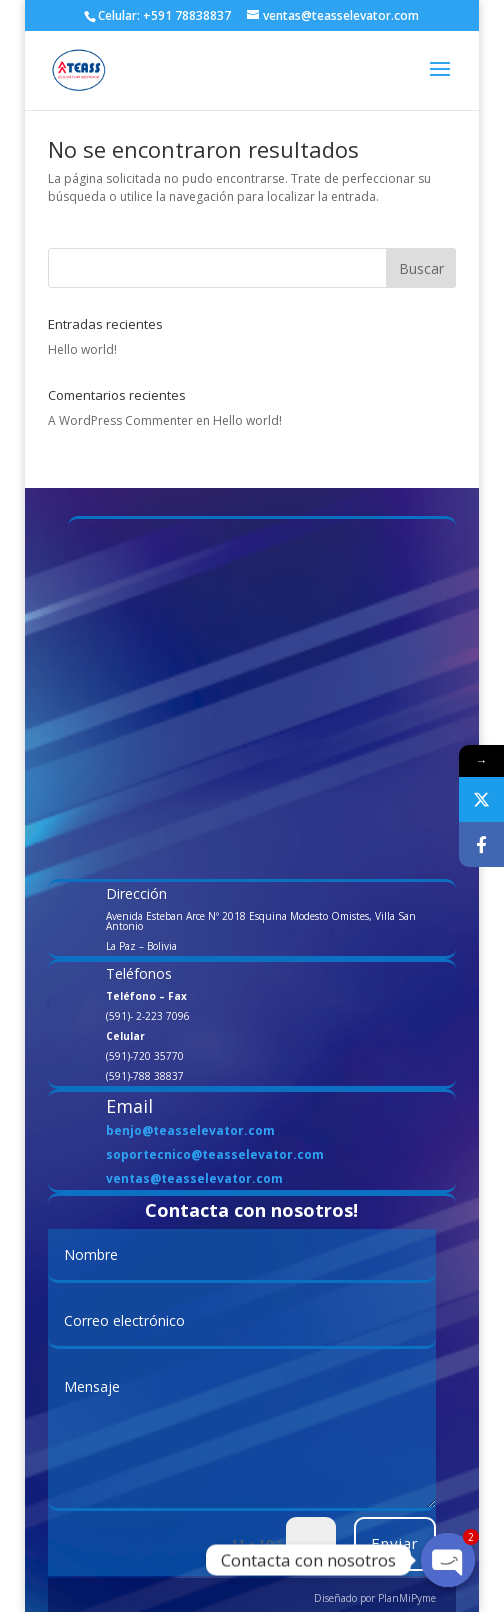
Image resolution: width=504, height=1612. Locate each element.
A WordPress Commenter (120, 420)
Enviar (395, 1543)
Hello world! (82, 349)
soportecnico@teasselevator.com (215, 1154)
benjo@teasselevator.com (190, 1130)
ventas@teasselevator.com (194, 1178)
